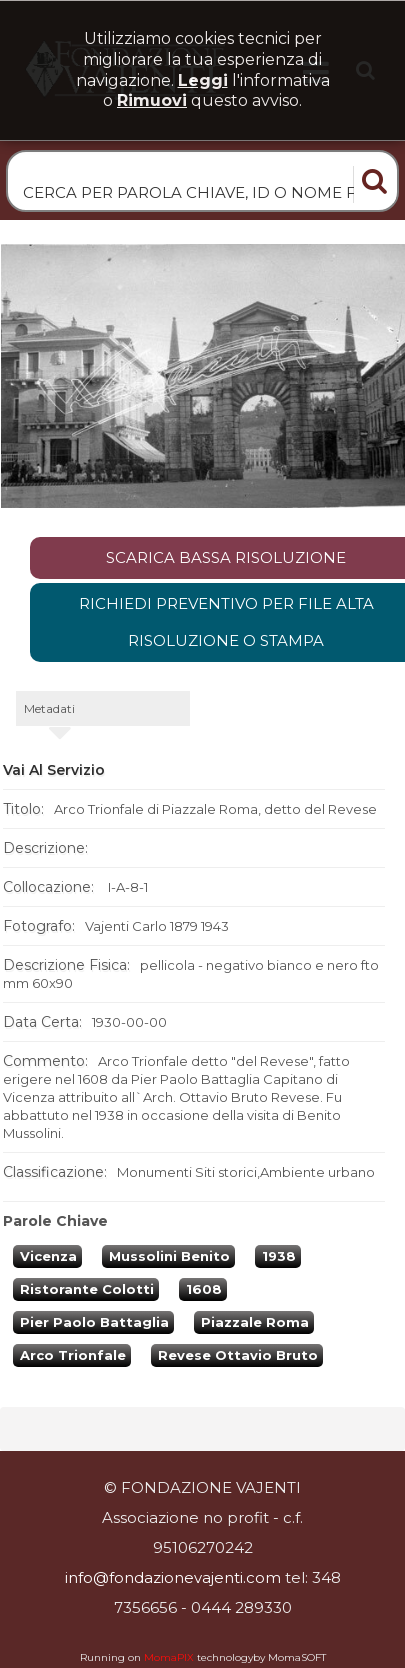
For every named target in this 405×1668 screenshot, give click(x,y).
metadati (49, 708)
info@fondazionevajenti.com (173, 1577)
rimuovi (152, 100)
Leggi (203, 80)
